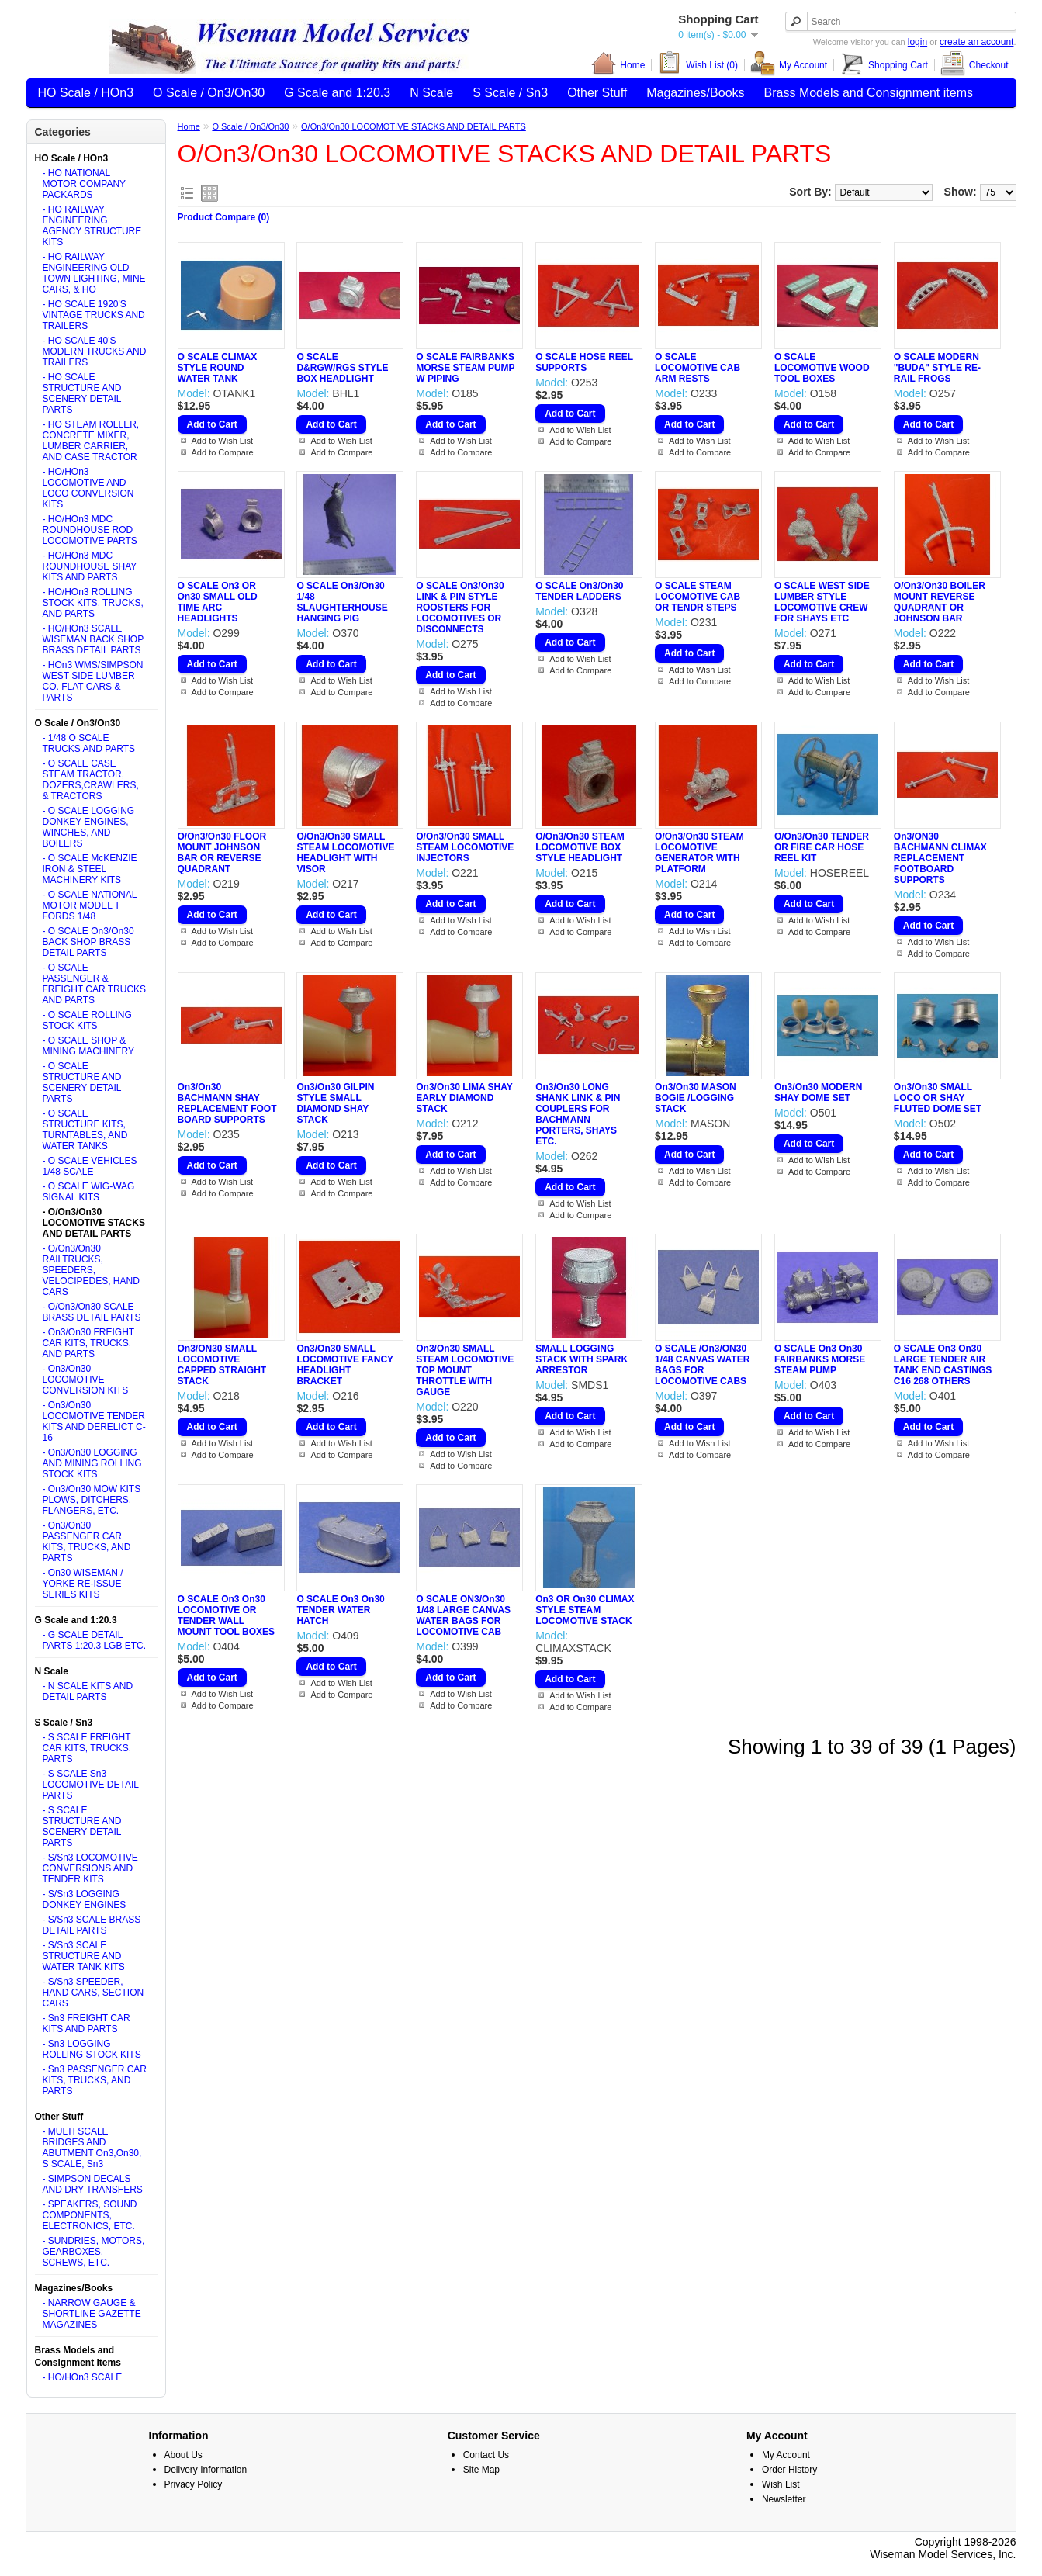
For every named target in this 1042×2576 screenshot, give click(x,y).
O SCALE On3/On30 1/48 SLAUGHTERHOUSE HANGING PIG (341, 602)
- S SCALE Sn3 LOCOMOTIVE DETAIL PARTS (91, 1784)
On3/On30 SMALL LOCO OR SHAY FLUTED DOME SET (937, 1098)
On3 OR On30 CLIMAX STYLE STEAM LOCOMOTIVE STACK (584, 1610)
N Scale (431, 92)
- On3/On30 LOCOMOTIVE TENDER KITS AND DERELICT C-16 (94, 1421)
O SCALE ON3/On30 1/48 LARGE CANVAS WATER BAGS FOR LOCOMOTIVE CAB (463, 1615)
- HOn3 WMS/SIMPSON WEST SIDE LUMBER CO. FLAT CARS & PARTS (93, 681)
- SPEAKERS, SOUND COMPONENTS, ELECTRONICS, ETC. (90, 2215)
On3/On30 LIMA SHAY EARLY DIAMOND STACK (464, 1098)
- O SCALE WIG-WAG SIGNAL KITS (89, 1192)
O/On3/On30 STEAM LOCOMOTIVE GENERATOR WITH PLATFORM (699, 852)
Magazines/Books (695, 92)
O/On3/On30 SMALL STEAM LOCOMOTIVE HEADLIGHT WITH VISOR (345, 852)
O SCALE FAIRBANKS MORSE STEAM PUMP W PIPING (465, 367)
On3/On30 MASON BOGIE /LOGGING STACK (695, 1098)
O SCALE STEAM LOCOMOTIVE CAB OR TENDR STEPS (697, 596)
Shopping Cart (883, 65)
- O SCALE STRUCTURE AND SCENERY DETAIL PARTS (82, 1082)
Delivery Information (206, 2469)
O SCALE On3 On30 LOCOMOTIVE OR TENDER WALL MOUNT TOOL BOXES (226, 1615)
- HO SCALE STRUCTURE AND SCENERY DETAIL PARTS (82, 393)
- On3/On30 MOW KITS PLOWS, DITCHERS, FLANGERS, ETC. (92, 1500)
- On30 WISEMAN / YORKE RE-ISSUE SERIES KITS (83, 1583)
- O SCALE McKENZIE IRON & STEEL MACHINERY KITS (90, 869)
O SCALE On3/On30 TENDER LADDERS (579, 591)
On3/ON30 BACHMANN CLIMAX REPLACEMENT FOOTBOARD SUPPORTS (940, 858)
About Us (183, 2455)
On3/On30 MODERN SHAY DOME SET (818, 1092)
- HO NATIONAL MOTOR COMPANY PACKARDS (84, 184)
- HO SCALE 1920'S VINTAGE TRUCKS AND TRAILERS (94, 315)
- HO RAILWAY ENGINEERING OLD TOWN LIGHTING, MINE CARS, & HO (94, 273)
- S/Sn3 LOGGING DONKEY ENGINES (84, 1899)
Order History (789, 2469)
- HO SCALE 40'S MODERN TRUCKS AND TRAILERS (95, 351)
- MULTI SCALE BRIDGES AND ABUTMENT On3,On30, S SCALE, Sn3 (92, 2147)
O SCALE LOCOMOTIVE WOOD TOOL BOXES (822, 367)
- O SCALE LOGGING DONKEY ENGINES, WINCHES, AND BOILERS (89, 827)
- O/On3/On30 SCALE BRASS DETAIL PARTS (92, 1312)
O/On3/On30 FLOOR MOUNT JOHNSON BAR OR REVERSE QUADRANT (222, 852)
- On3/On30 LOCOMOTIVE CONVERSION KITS (86, 1379)
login (917, 41)
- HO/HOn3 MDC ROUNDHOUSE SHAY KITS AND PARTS (90, 566)
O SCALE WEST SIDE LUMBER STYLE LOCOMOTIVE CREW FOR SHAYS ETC (822, 602)
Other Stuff (597, 92)
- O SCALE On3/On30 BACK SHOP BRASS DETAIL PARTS (88, 942)
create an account (976, 41)
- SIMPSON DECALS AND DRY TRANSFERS (93, 2184)
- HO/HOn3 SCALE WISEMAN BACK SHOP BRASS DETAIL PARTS (93, 639)
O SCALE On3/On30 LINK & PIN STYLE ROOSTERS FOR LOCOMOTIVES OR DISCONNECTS (460, 607)
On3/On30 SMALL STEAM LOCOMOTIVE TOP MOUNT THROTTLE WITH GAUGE (465, 1370)
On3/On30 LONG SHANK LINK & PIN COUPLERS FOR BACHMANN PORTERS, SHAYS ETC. (577, 1114)
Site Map (481, 2469)
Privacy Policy (193, 2484)
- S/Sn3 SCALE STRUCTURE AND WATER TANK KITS (84, 1956)
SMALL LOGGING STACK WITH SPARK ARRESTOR (581, 1359)
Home (618, 65)
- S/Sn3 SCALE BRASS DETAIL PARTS (92, 1925)
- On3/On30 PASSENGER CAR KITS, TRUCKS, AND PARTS (87, 1541)
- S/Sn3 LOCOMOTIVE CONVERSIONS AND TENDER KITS (90, 1868)
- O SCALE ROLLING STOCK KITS (87, 1020)
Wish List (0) (697, 65)
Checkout (974, 65)
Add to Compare (223, 452)
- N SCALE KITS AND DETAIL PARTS (88, 1691)
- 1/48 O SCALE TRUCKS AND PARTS (89, 743)
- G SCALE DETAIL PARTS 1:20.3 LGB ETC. (95, 1640)
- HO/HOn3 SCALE (83, 2377)
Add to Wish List (222, 440)
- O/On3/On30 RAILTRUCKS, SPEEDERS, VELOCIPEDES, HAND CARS (91, 1270)
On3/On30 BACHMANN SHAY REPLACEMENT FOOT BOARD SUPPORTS (227, 1103)
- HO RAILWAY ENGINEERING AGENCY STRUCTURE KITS (92, 226)
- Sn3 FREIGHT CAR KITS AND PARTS (86, 2023)
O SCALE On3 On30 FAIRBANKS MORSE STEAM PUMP (819, 1359)
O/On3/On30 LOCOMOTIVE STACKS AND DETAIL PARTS (413, 126)
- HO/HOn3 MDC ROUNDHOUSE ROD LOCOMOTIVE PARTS (90, 530)
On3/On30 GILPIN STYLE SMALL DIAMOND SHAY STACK (335, 1103)
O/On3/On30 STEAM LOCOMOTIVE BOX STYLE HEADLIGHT (580, 847)
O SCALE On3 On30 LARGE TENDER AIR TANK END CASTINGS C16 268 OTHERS (943, 1365)
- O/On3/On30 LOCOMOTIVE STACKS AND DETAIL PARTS (94, 1223)
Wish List (781, 2484)
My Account (788, 65)
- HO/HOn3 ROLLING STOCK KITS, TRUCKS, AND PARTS (93, 603)
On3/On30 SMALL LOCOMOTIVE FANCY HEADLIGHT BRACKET (344, 1365)
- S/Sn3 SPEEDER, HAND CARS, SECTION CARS (93, 1992)
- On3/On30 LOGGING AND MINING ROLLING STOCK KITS (92, 1463)
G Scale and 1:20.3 (337, 92)
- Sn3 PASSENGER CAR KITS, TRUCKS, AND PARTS (95, 2080)
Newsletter (784, 2499)
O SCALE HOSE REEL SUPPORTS (584, 362)
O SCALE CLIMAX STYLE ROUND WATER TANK (218, 367)
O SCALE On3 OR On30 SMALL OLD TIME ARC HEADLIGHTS (218, 602)
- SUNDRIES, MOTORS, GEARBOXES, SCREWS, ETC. (94, 2251)
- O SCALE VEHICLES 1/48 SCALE (90, 1166)
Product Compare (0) (224, 217)
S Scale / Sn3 (510, 92)
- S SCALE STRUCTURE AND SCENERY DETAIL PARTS (82, 1826)
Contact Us (486, 2455)
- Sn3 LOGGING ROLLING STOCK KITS (92, 2049)
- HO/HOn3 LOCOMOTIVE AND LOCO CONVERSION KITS (88, 488)
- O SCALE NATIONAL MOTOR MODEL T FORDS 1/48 (90, 905)
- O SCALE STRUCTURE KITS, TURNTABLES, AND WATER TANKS (85, 1129)
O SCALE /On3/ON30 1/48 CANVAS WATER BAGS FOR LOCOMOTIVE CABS (702, 1365)
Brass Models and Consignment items (868, 92)
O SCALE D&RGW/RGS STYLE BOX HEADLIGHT (342, 367)
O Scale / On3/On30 (209, 92)
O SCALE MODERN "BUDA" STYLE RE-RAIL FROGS (937, 367)
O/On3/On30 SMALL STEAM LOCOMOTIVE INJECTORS (465, 847)
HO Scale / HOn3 (86, 92)
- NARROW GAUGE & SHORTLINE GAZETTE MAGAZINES (92, 2313)
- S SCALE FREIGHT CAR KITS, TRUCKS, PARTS (87, 1748)
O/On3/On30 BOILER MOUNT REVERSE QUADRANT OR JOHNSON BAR (939, 602)
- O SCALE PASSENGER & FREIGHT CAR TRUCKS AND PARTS (95, 984)
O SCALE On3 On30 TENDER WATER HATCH (340, 1610)
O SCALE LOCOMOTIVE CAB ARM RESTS (697, 367)
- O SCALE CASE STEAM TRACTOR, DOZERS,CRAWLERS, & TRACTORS (91, 780)
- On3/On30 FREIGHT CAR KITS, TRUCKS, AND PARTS (88, 1343)
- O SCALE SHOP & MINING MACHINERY (88, 1046)
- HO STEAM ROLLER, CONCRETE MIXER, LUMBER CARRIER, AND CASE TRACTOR (91, 440)
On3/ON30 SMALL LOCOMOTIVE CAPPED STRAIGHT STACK (222, 1365)
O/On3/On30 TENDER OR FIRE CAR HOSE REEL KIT (821, 847)
